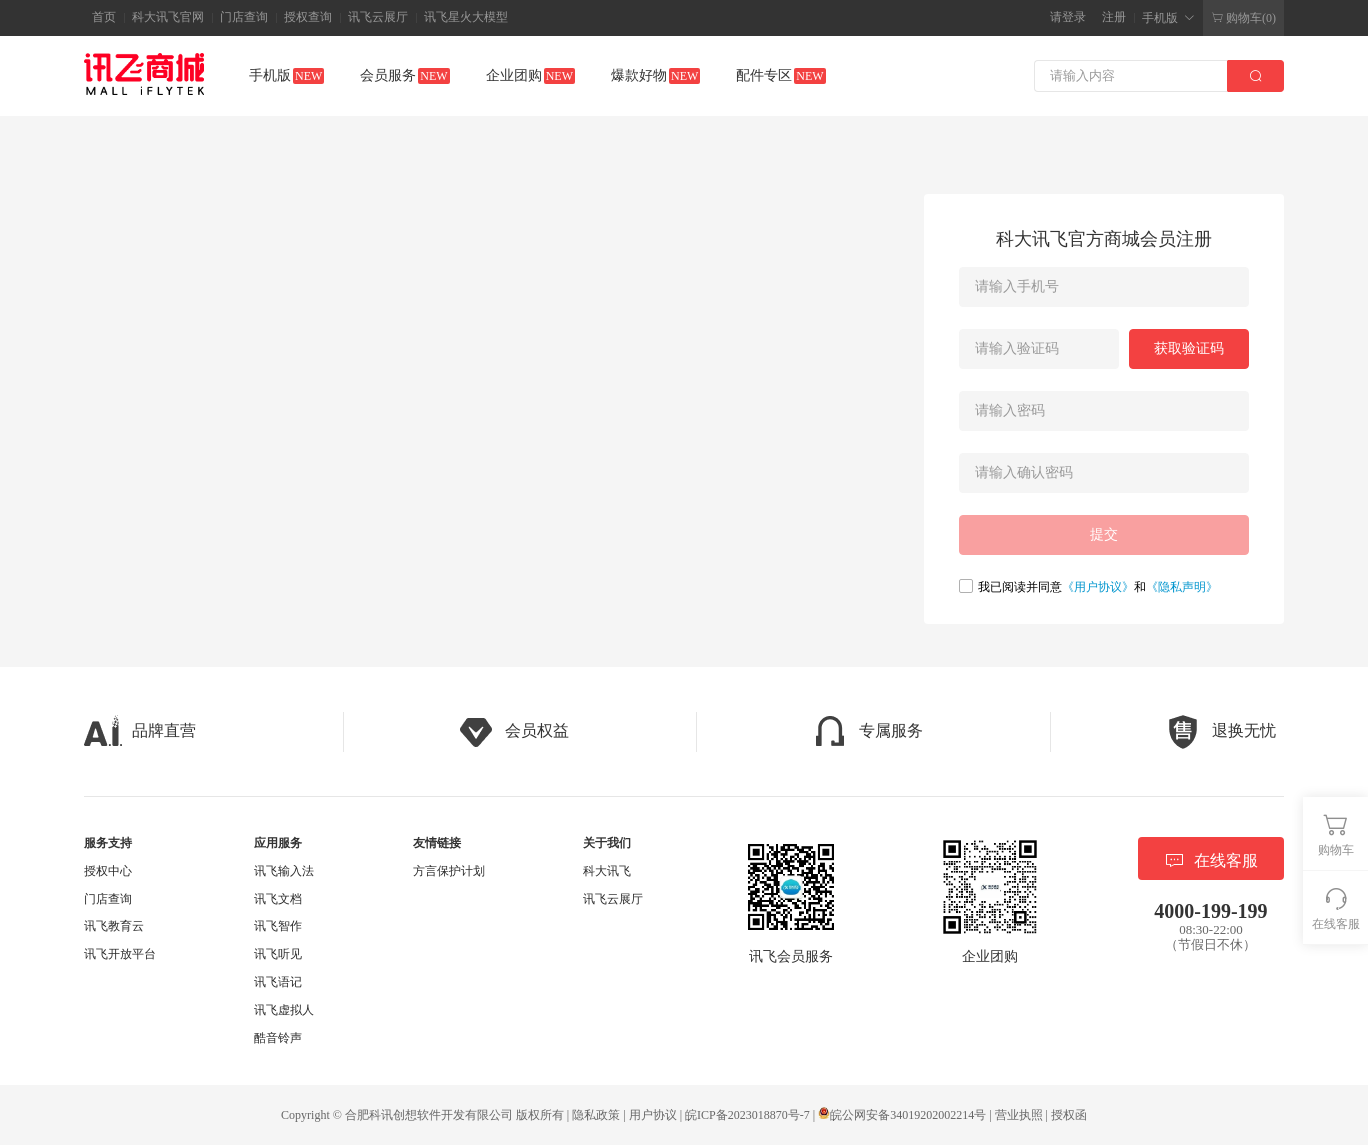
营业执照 (1019, 1115)
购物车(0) (1243, 18)
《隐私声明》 (1182, 587)
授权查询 (308, 17)
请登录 (1068, 17)
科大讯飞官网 (168, 17)
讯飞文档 (278, 899)
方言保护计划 (449, 871)
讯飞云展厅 (378, 17)
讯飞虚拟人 (284, 1010)
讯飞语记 (278, 982)
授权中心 (108, 871)
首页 (104, 17)
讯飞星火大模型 (466, 17)
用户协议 (653, 1115)
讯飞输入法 (284, 871)
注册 (1114, 17)
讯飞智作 (278, 926)
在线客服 (1211, 860)
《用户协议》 (1098, 587)
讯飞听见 (278, 954)
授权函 (1069, 1115)
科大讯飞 (607, 871)
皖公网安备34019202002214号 (902, 1115)
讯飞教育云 (114, 926)
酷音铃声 (278, 1038)
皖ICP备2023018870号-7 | (751, 1115)
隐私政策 (596, 1115)
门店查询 (244, 17)
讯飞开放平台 (120, 954)
